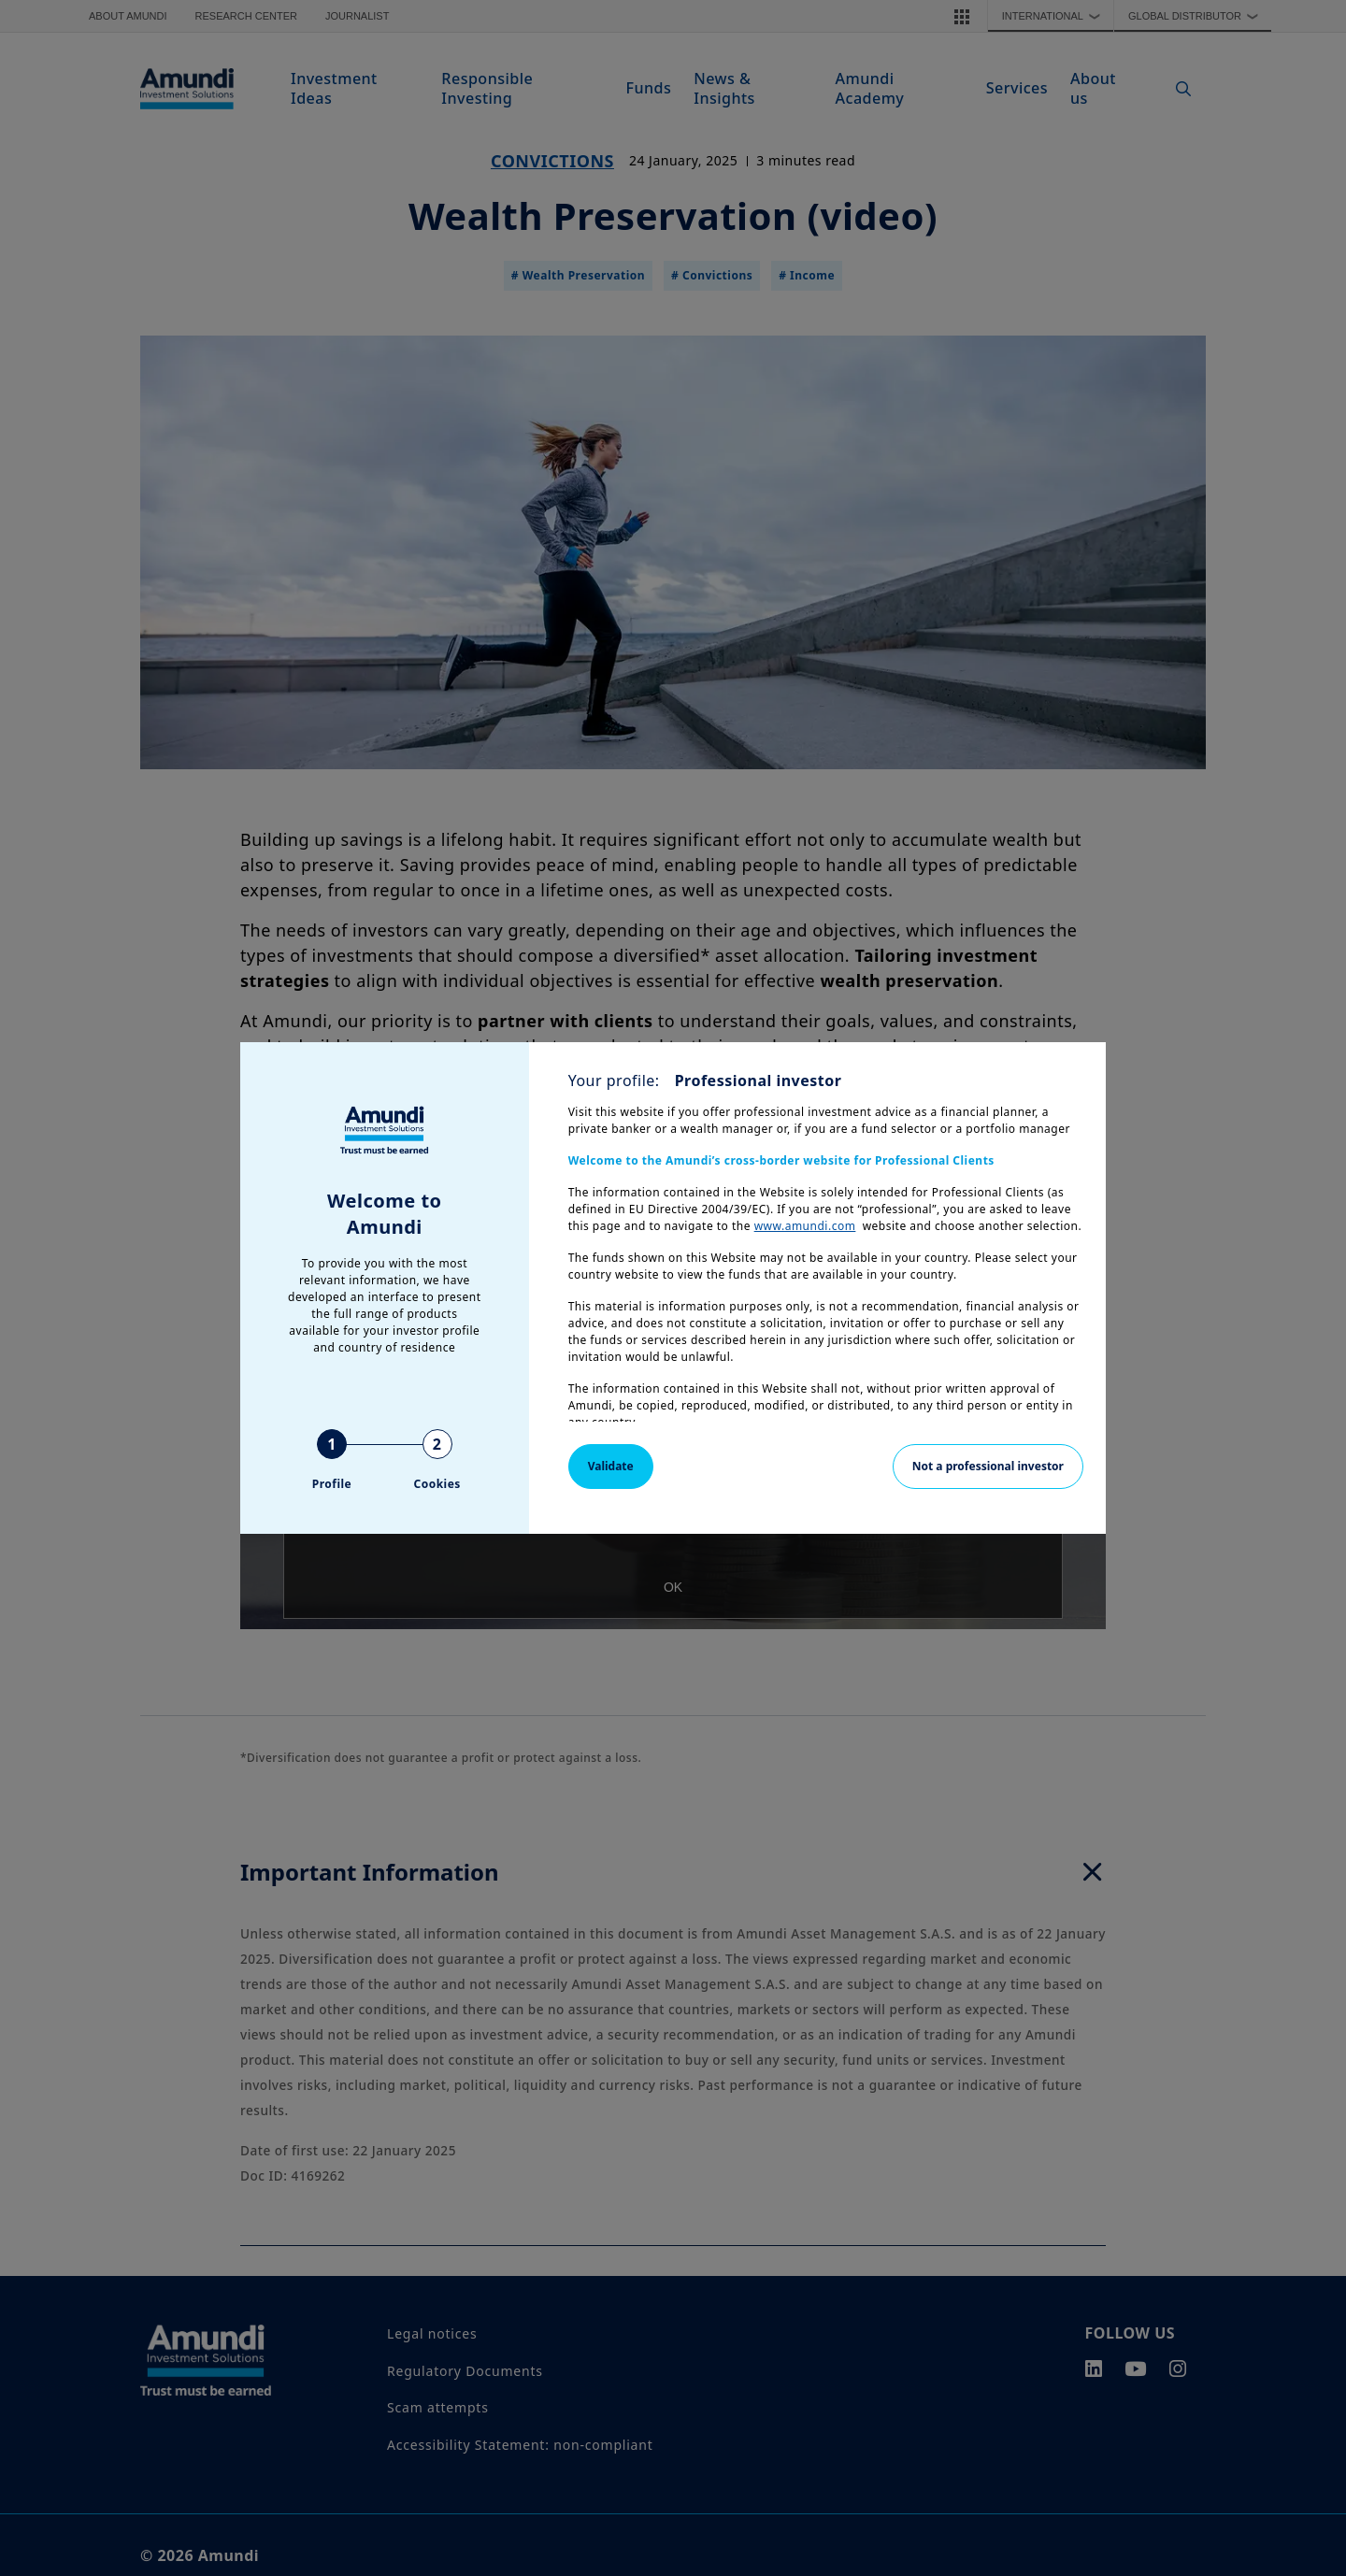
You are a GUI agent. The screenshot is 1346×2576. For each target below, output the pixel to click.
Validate (611, 1466)
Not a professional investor (988, 1466)
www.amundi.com (805, 1226)
